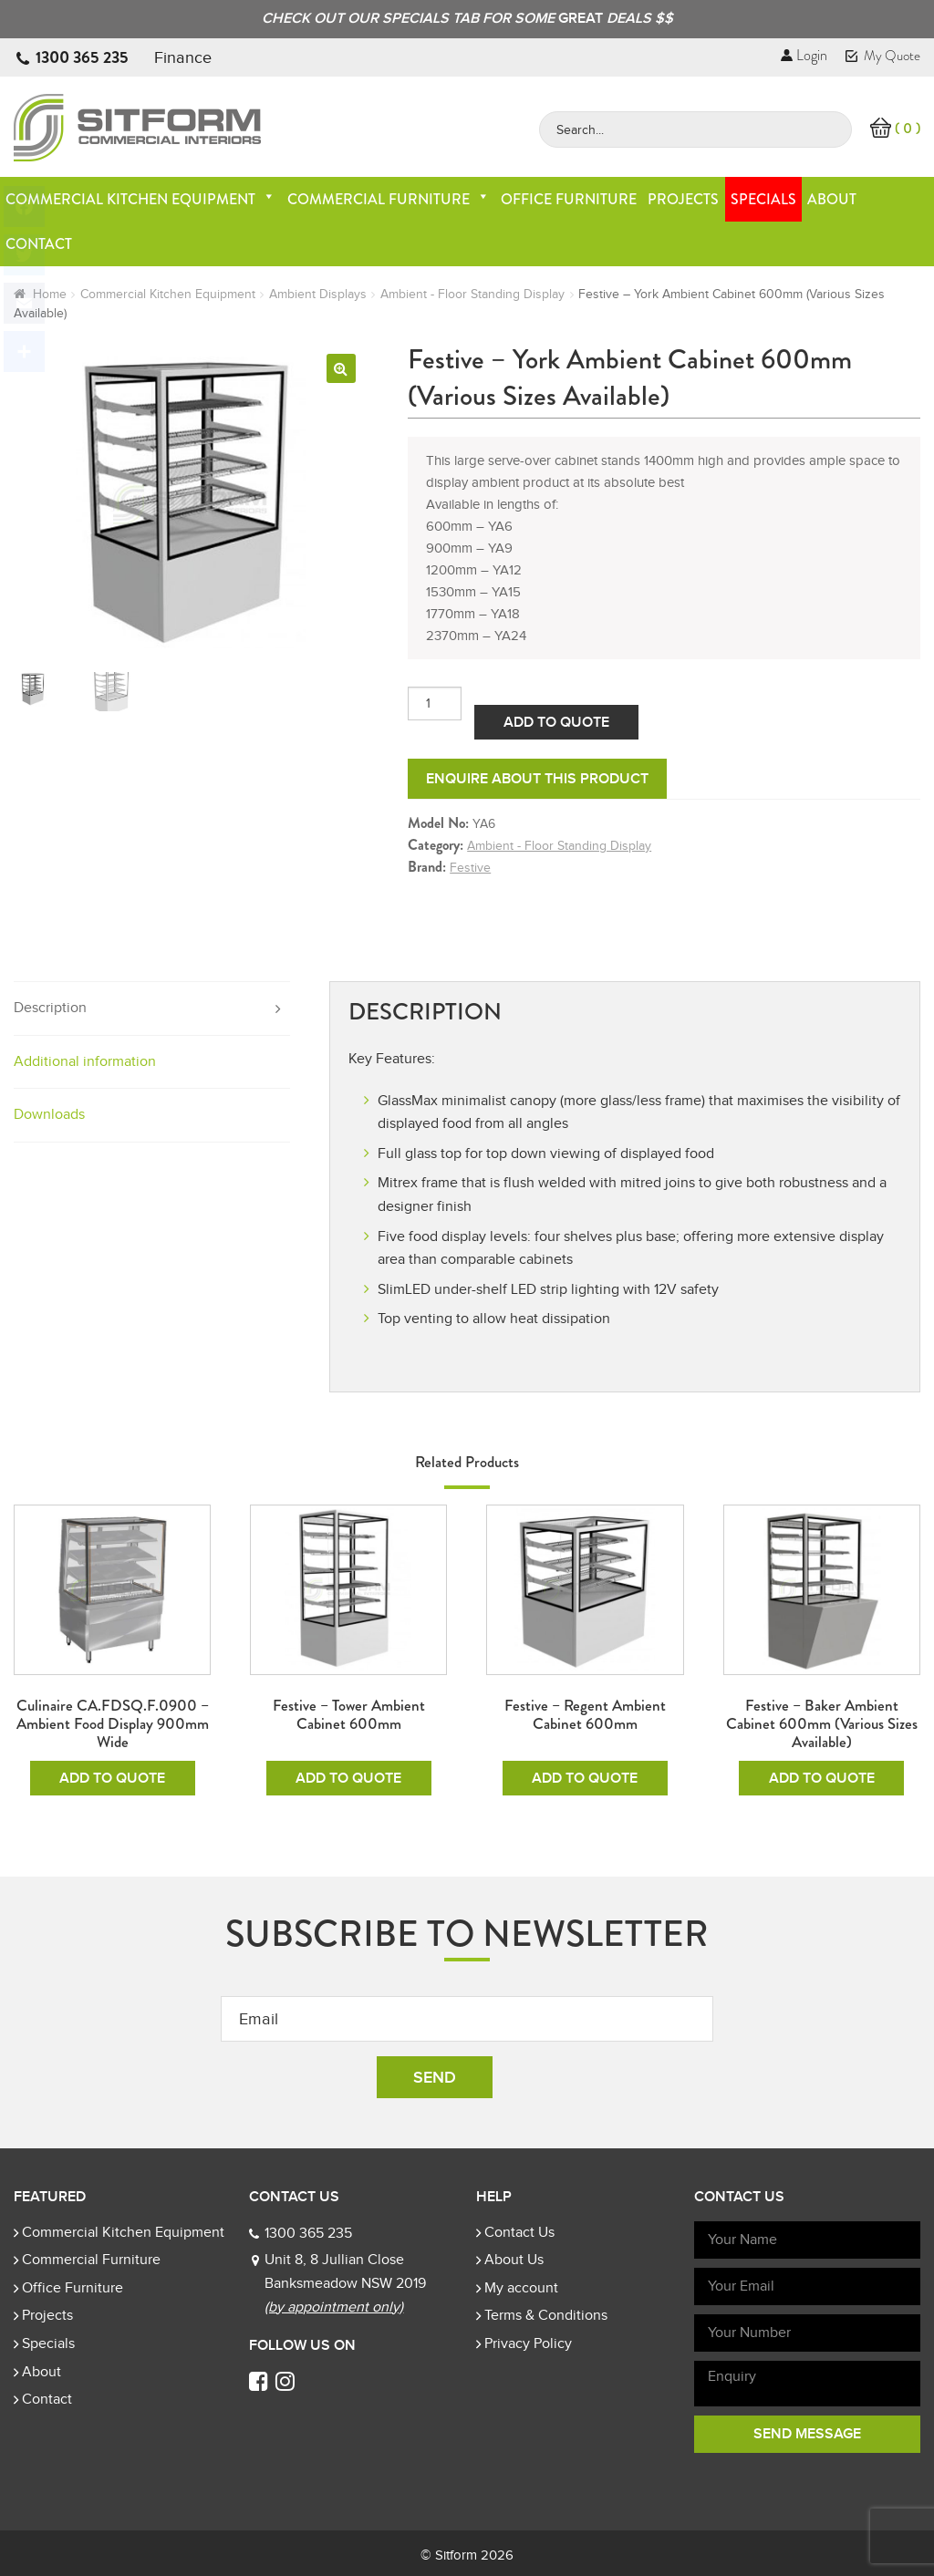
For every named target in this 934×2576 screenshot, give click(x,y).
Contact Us (519, 2232)
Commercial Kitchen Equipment (140, 199)
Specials (763, 199)
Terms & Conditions (545, 2315)
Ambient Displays (318, 294)
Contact (47, 2399)
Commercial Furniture (388, 199)
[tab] (152, 1009)
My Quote (883, 56)
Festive (470, 867)
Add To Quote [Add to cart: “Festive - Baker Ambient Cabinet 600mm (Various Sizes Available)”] (822, 1778)
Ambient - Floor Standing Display (472, 294)
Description (50, 1007)
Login (804, 55)
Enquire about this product (537, 779)
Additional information (85, 1061)
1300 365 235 (82, 57)
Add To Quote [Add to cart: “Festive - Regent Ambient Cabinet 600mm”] (585, 1778)
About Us (514, 2259)
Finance (183, 57)
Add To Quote (556, 722)
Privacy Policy (528, 2343)
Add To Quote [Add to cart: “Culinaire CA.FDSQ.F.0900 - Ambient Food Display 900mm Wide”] (112, 1778)
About (831, 199)
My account (521, 2288)
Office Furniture (569, 199)
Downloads (49, 1114)
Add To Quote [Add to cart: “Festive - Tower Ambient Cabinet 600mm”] (348, 1778)
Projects (683, 199)
